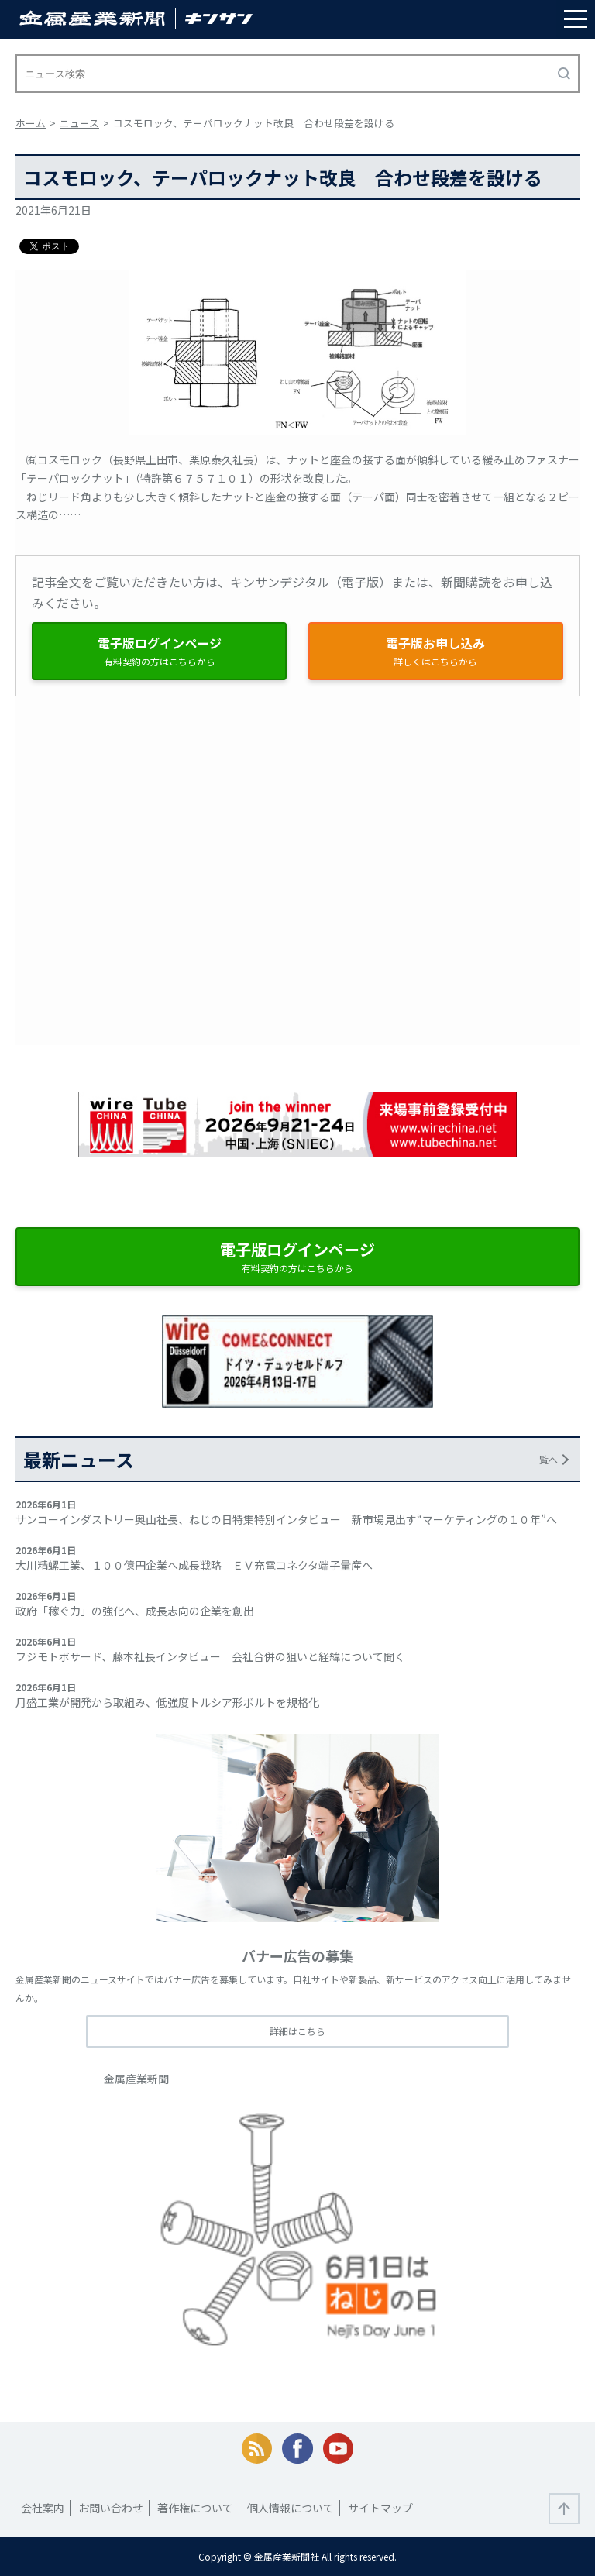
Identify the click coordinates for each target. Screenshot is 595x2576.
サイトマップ (380, 2508)
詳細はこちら (297, 2031)
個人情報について (290, 2508)
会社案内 (42, 2508)
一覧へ (544, 1459)
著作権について (195, 2508)
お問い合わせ (110, 2508)
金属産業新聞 (136, 2078)
